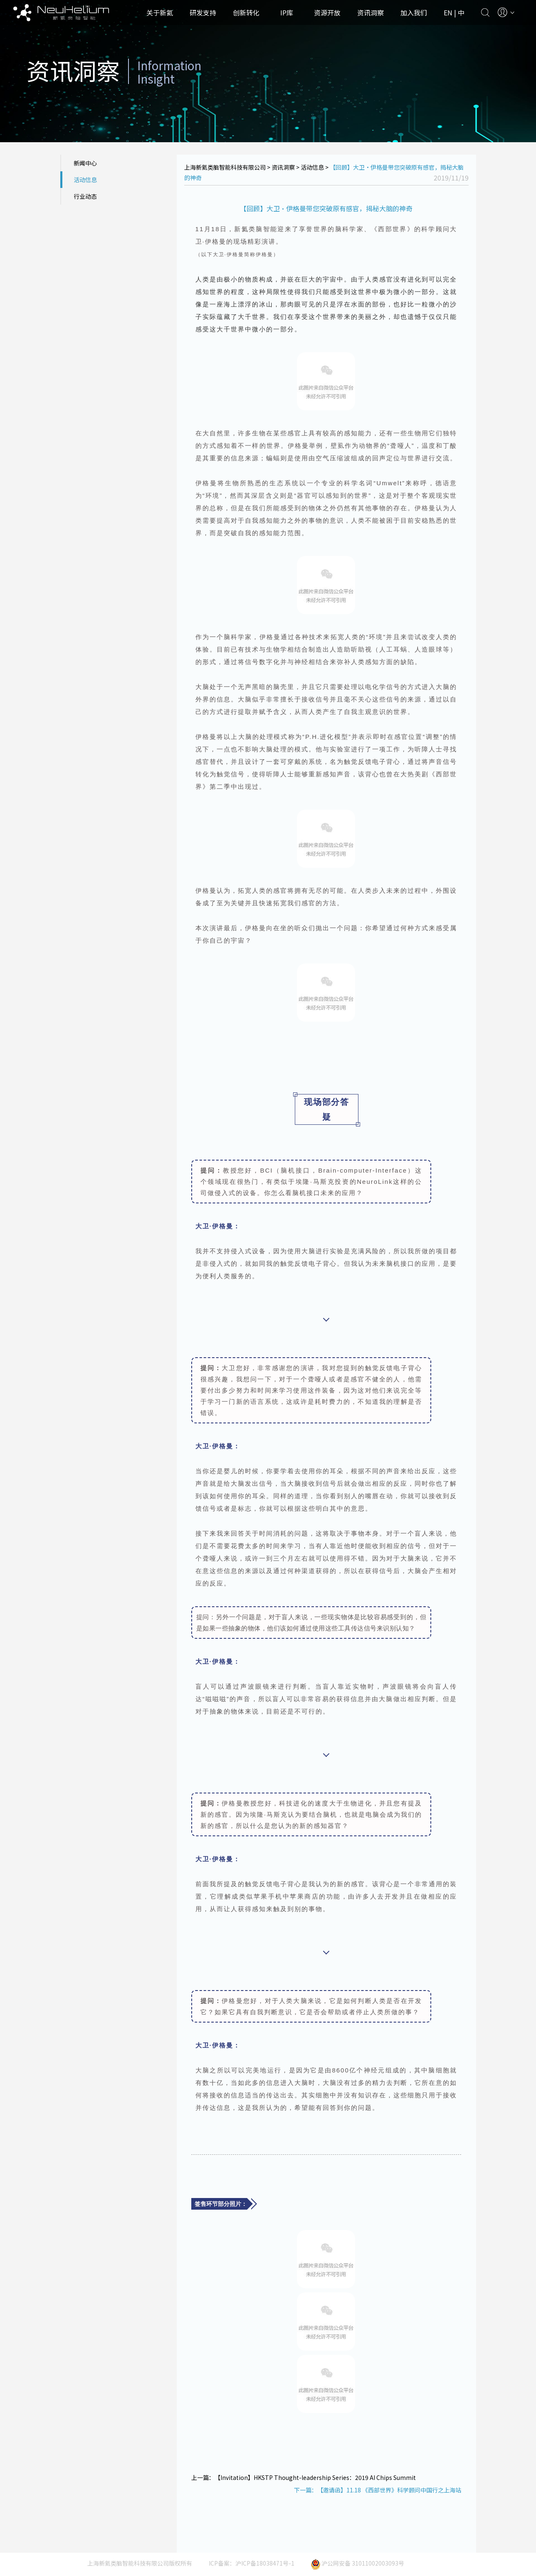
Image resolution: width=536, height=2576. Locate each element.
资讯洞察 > (286, 167)
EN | (451, 12)
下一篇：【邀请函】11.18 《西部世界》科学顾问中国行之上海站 (377, 2490)
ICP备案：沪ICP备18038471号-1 (251, 2563)
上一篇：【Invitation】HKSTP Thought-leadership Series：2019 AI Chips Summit (303, 2477)
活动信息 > (315, 167)
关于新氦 (159, 12)
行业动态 (85, 196)
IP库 (286, 12)
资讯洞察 (370, 12)
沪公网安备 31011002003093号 (357, 2563)
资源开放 (327, 12)
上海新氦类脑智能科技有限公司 (225, 167)
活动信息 (85, 179)
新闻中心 (85, 163)
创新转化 (246, 12)
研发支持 (203, 12)
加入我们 (413, 12)
